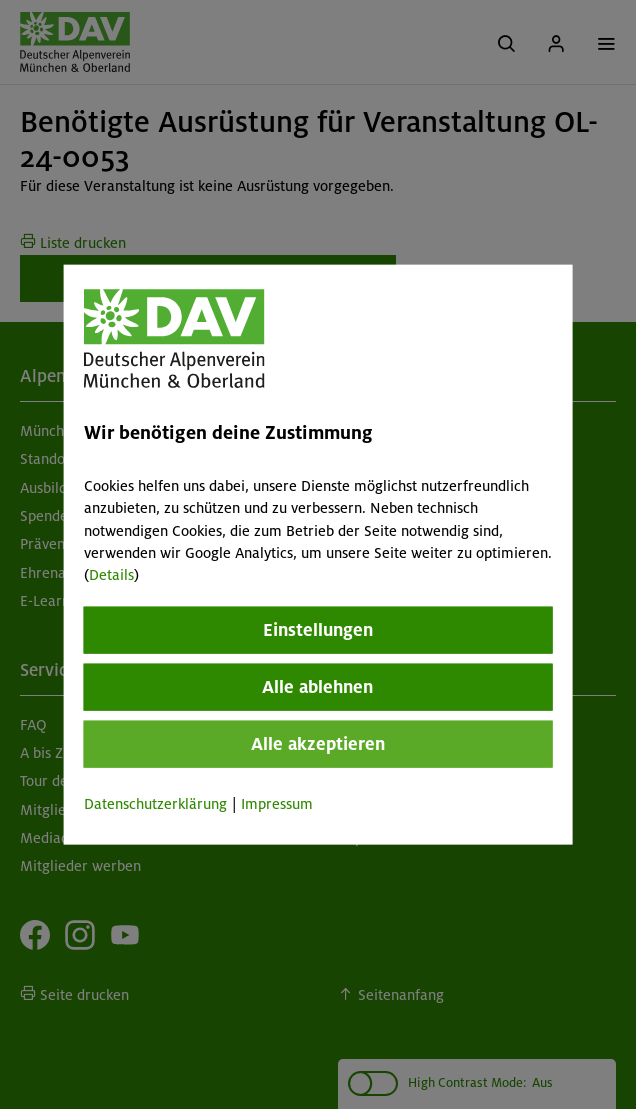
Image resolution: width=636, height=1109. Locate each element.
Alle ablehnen (317, 686)
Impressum (277, 803)
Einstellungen (318, 629)
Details (111, 575)
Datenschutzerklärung (155, 803)
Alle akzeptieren (318, 743)
